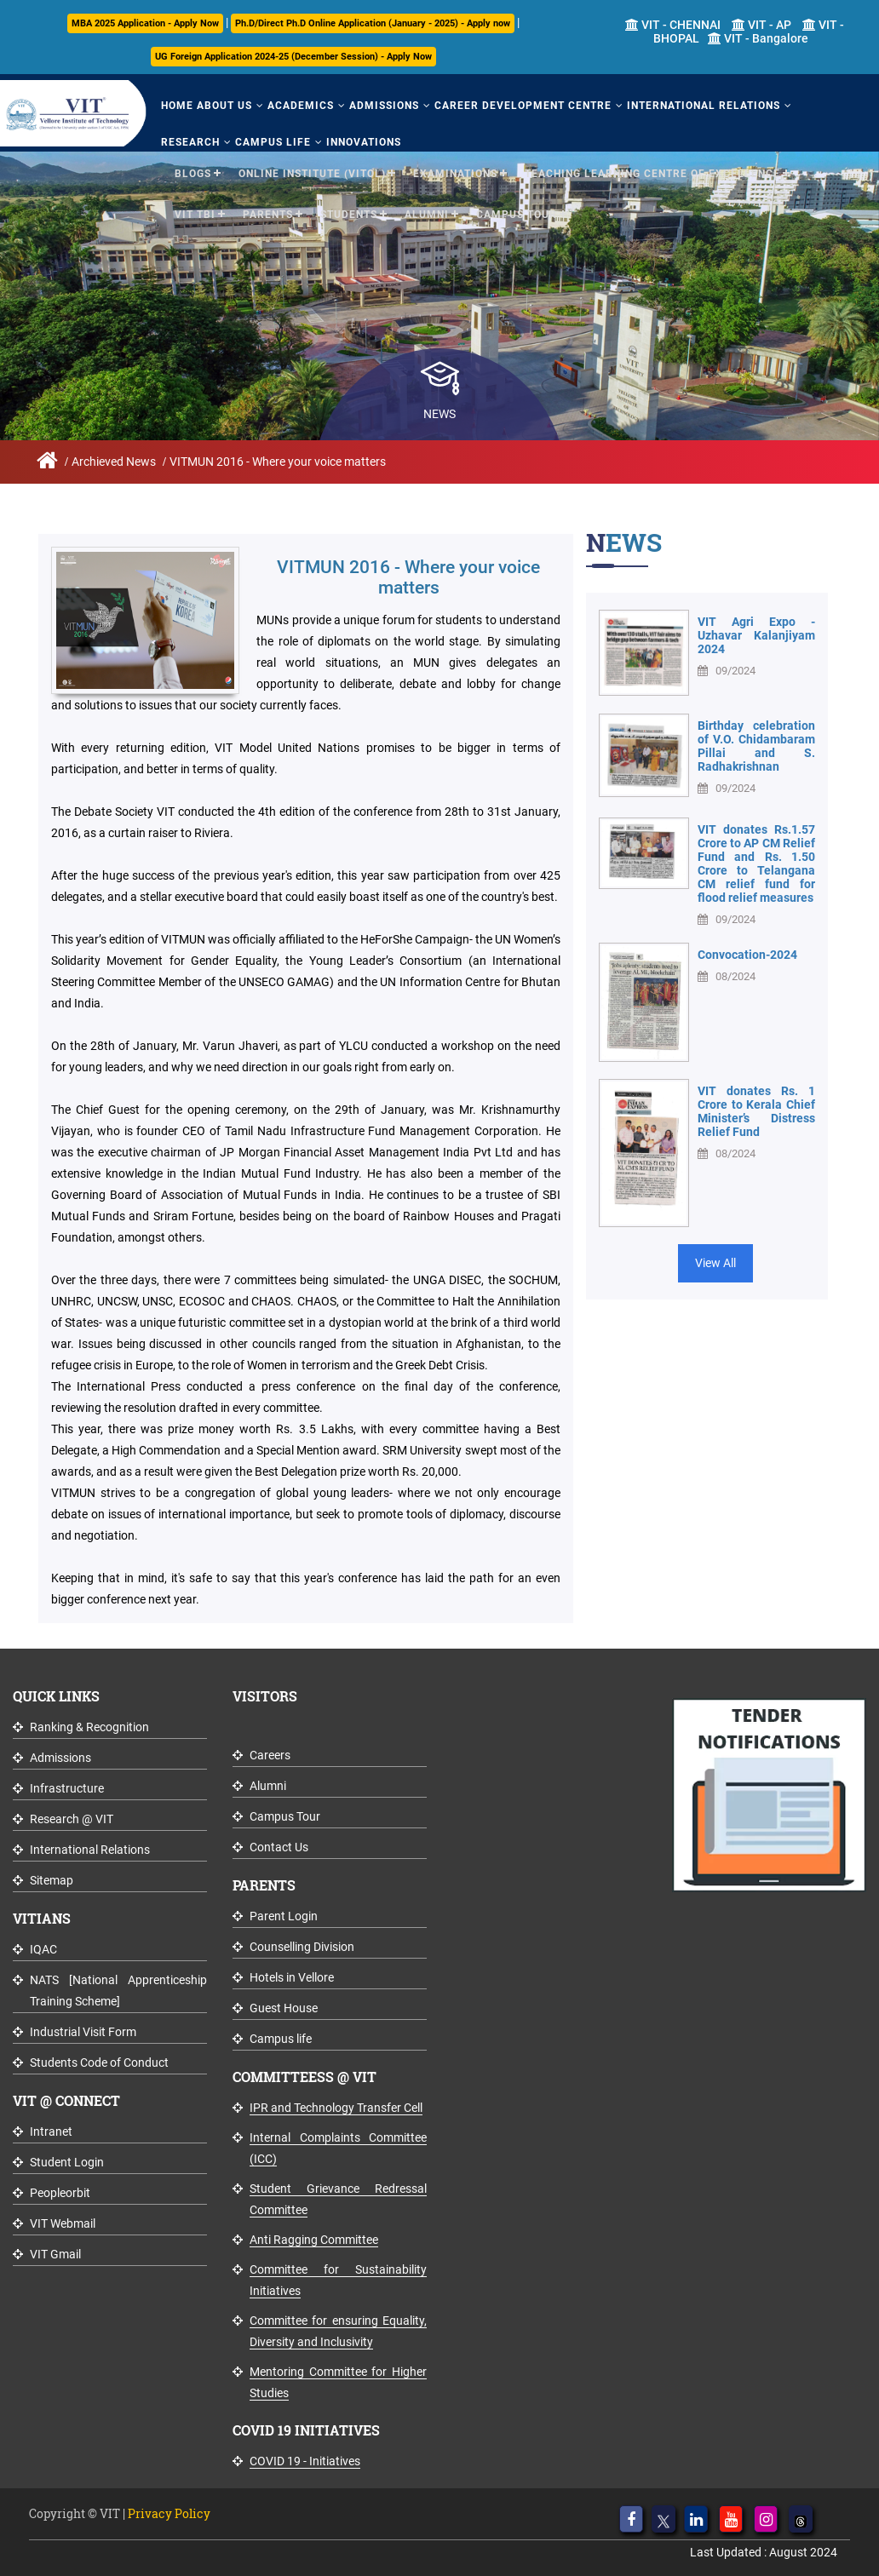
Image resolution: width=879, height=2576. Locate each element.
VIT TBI (195, 215)
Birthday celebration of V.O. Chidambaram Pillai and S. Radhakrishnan (756, 746)
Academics (300, 106)
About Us (224, 106)
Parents (268, 215)
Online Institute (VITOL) (312, 174)
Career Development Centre (523, 106)
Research (190, 142)
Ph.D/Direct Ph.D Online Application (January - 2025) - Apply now (372, 23)
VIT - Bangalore (758, 38)
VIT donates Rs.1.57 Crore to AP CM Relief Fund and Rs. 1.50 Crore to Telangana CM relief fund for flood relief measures (756, 863)
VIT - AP (761, 25)
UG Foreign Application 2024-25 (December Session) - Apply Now (293, 56)
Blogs (193, 174)
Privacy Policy (169, 2513)
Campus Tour (516, 215)
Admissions (384, 106)
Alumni (427, 215)
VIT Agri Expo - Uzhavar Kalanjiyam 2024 (756, 635)
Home (177, 106)
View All (715, 1263)
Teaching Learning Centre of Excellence (652, 174)
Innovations (363, 142)
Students (348, 215)
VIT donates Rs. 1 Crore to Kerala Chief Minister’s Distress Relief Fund (756, 1111)
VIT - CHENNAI (673, 25)
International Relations (703, 106)
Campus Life (273, 142)
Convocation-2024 (747, 954)
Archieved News (114, 461)
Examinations (455, 174)
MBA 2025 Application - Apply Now (145, 23)
